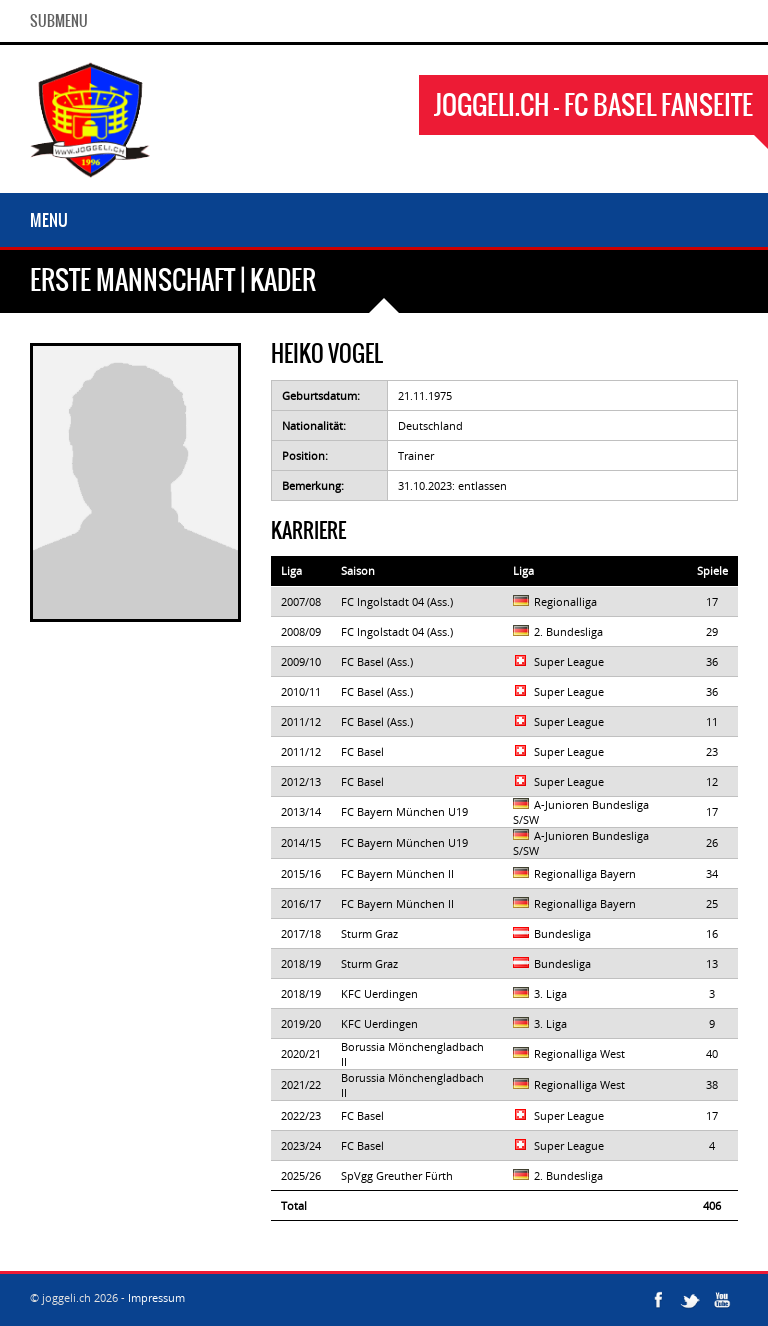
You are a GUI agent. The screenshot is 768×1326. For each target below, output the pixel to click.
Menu (49, 220)
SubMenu (59, 21)
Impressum (156, 1297)
